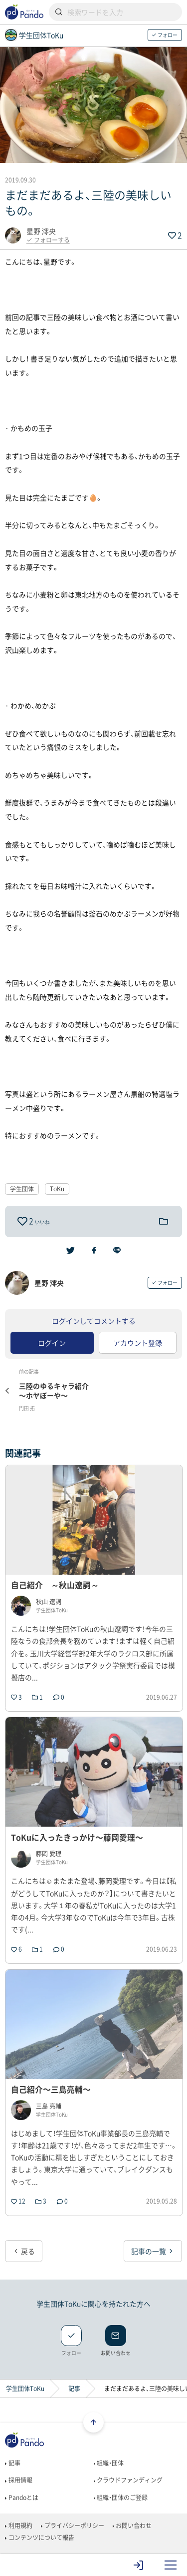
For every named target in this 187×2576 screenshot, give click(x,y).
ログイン (52, 1343)
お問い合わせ (132, 2525)
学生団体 (22, 1188)
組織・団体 (109, 2463)
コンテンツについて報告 (39, 2537)
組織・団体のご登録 (121, 2497)
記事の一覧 (153, 2251)
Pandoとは (21, 2497)
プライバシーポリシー (72, 2525)
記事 (74, 2388)
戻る (23, 2251)
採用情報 (18, 2480)
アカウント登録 (137, 1343)
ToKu (57, 1188)
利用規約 (18, 2525)
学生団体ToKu (25, 2388)
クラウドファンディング (128, 2480)
